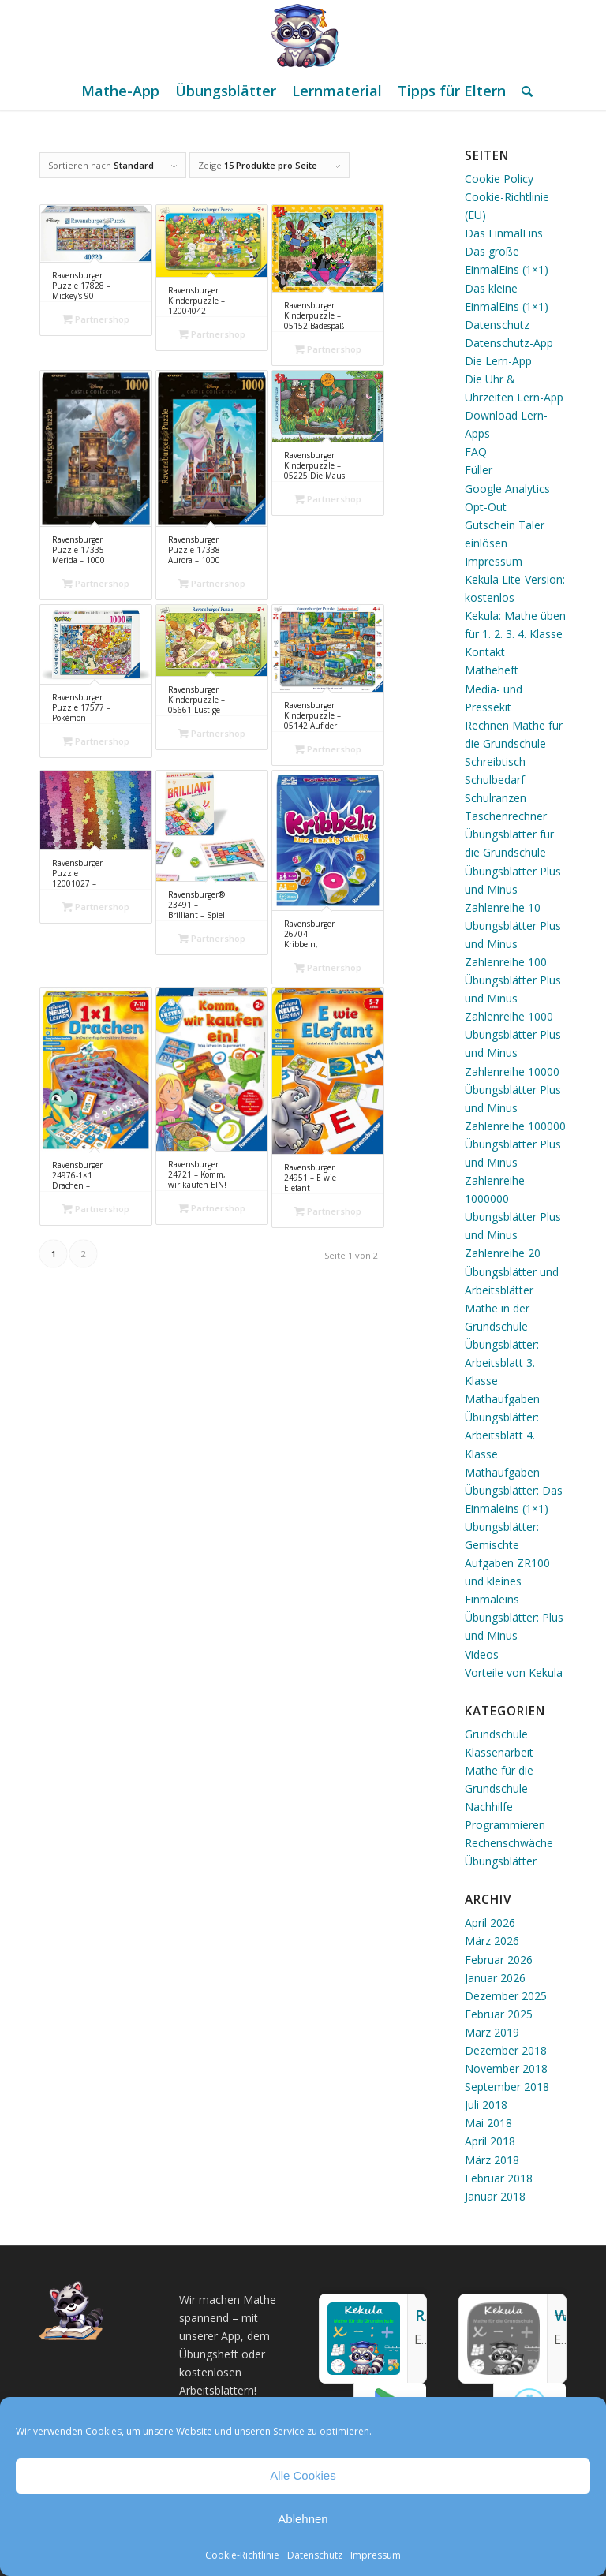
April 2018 (490, 2141)
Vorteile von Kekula (514, 1672)
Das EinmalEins (504, 233)
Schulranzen (495, 797)
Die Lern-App (498, 360)
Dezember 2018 (506, 2050)
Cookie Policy (499, 178)
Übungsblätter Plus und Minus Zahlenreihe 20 (513, 1234)
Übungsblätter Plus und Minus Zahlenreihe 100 (513, 943)
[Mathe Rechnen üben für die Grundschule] (303, 35)
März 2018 (492, 2159)
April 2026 (490, 1922)
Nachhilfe (489, 1806)
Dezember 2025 (506, 1995)
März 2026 (492, 1940)
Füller (478, 469)
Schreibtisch (495, 761)
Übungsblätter (501, 1861)
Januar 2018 (495, 2196)
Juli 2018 (486, 2104)
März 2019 (492, 2032)
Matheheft (491, 670)
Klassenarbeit (499, 1752)
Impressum (375, 2555)
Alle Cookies (302, 2475)
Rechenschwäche (509, 1842)
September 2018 (507, 2086)
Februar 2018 (499, 2178)
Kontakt (485, 651)
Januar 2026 (495, 1977)
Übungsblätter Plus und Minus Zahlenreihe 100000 (515, 1107)
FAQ (476, 451)
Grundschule (496, 1734)
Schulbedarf (495, 779)
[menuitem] (120, 90)
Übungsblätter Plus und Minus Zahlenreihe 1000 (513, 998)
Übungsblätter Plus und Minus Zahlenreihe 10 (513, 889)
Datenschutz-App (509, 342)
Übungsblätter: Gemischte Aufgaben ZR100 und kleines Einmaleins (507, 1563)
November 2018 (506, 2068)
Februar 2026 (499, 1959)
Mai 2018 (488, 2122)
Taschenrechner (506, 815)
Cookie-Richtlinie (242, 2555)
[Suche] (523, 90)
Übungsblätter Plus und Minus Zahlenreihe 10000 (513, 1052)
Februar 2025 (499, 2014)
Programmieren (505, 1824)
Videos (482, 1654)
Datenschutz (314, 2555)
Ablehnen (302, 2519)
